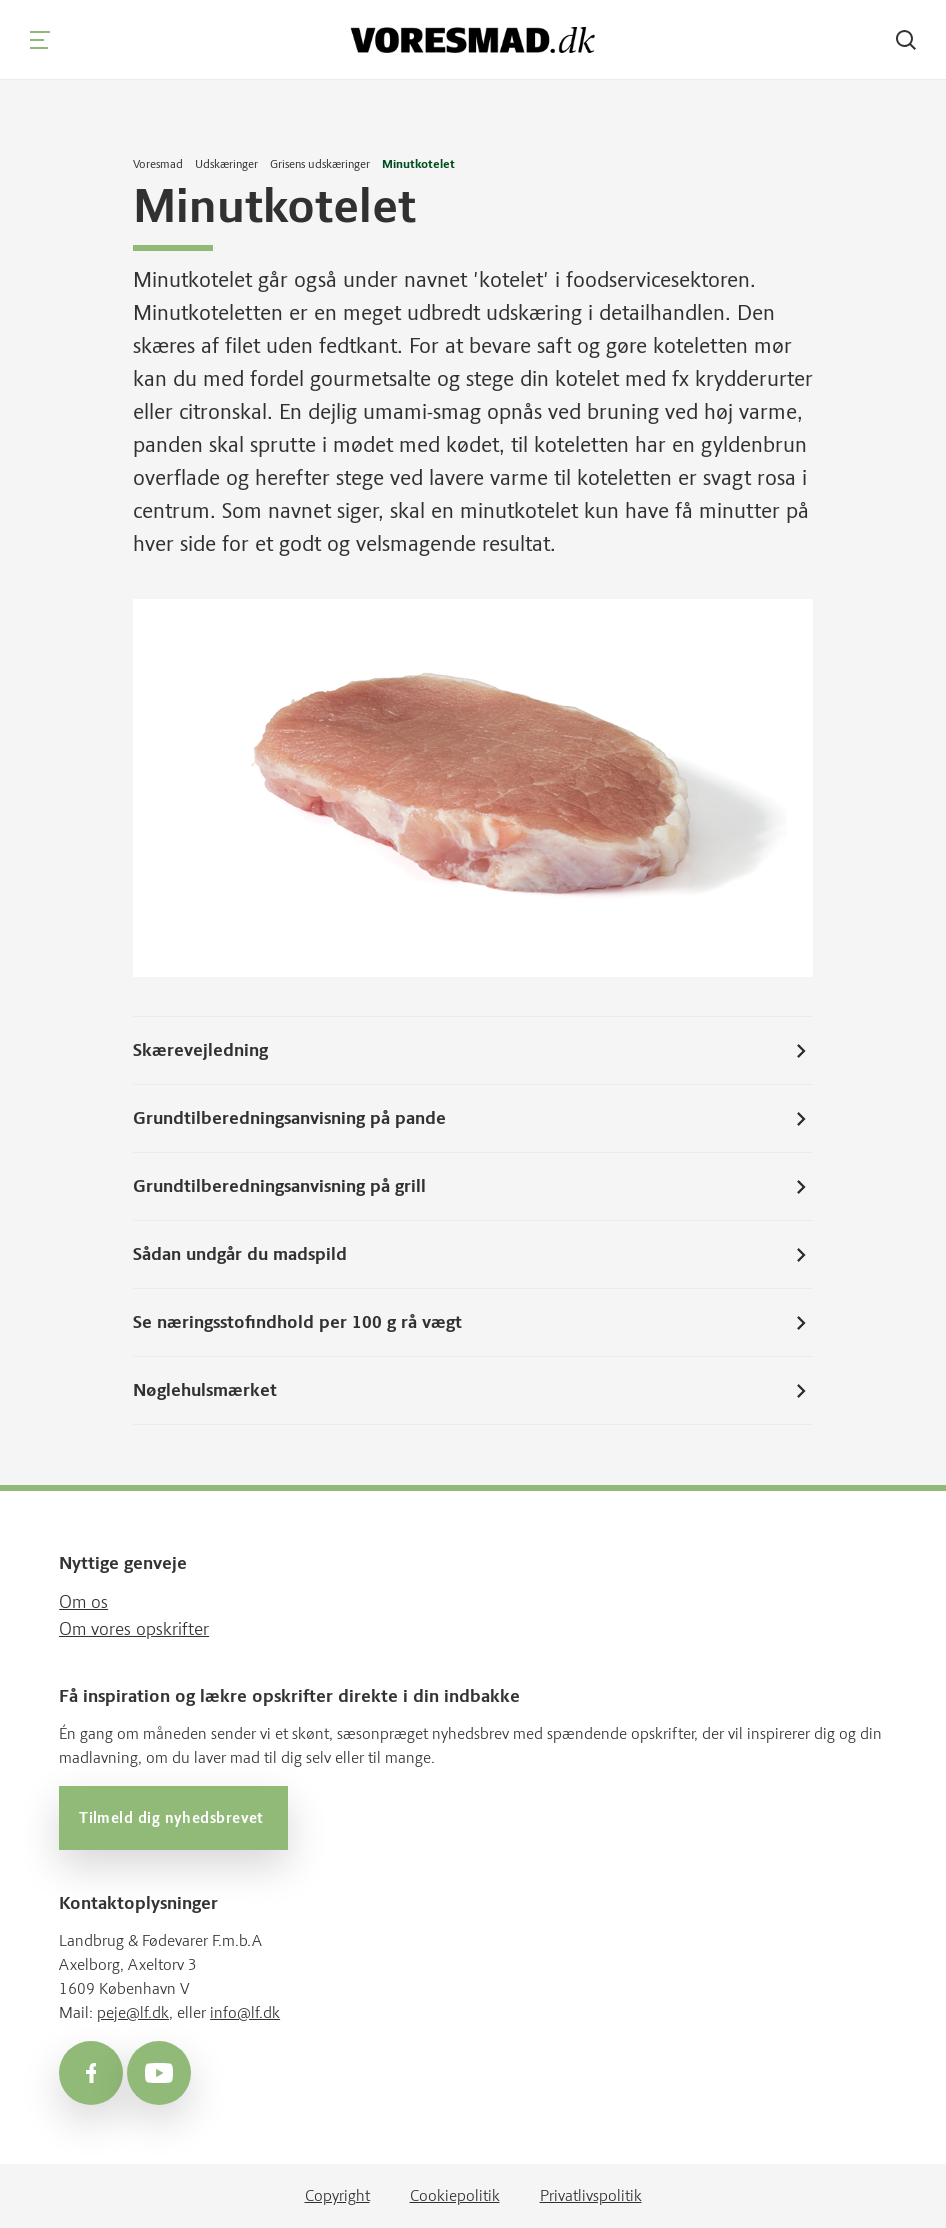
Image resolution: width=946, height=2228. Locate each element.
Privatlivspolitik (591, 2195)
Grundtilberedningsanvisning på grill (473, 1187)
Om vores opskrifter (134, 1629)
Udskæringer (226, 164)
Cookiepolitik (455, 2195)
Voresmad (158, 164)
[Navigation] (40, 40)
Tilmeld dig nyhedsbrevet (173, 1818)
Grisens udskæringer (320, 164)
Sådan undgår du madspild (473, 1255)
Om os (83, 1602)
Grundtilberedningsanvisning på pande (473, 1119)
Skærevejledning (473, 1051)
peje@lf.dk (133, 2012)
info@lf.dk (245, 2012)
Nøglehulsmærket (473, 1391)
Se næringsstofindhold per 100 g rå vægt (473, 1323)
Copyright (337, 2195)
